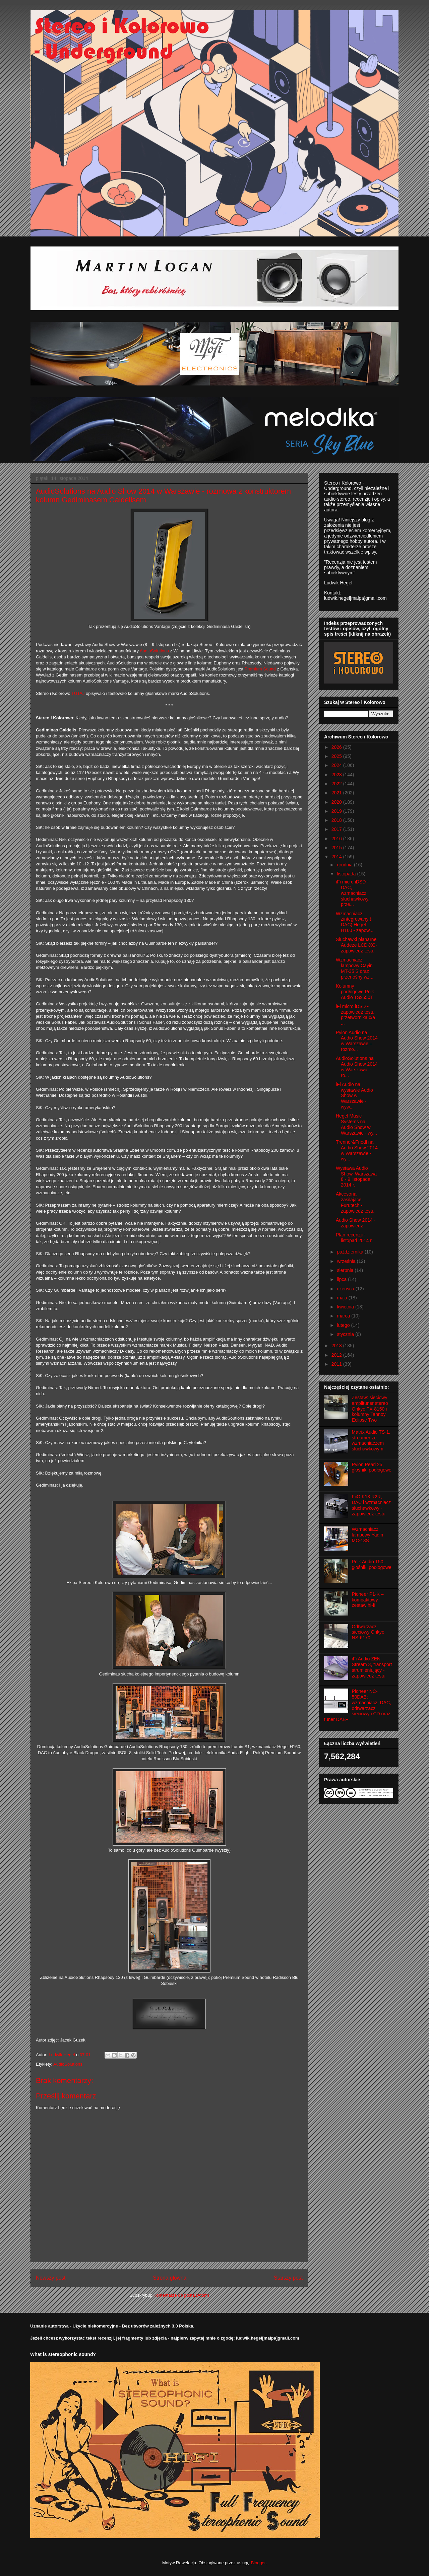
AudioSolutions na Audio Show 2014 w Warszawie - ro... (357, 1067)
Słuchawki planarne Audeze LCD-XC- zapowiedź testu (356, 945)
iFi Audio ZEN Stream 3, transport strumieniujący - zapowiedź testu (372, 1667)
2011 (337, 1364)
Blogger (258, 2562)
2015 (337, 847)
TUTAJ (77, 693)
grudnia (345, 864)
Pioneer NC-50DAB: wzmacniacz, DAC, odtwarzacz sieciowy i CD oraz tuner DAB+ (357, 1705)
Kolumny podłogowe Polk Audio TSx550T (355, 991)
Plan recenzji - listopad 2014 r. (354, 1237)
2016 (337, 838)
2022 (337, 783)
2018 (337, 820)
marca (344, 1315)
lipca (342, 1279)
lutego (344, 1325)
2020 (337, 802)
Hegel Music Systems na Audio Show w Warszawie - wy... (356, 1124)
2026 (337, 747)
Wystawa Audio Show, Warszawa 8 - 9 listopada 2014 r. (356, 1176)
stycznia (346, 1334)
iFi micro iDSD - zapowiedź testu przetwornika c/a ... (355, 1015)
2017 (337, 829)
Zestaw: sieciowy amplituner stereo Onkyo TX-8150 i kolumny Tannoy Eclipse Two (370, 1409)
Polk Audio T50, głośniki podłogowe (371, 1564)
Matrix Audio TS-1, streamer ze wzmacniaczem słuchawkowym (371, 1440)
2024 (337, 765)
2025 (337, 756)
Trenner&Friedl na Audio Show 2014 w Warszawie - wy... (357, 1150)
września (347, 1261)
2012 (337, 1355)
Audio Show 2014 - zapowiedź (355, 1222)
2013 (337, 1345)
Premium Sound (260, 668)
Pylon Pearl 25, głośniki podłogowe (371, 1467)
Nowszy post (50, 2278)
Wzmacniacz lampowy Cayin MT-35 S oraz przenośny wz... (354, 968)
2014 (337, 856)
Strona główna (169, 2278)
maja (342, 1297)
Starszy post (288, 2278)
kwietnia (346, 1306)
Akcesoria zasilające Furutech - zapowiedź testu (355, 1202)
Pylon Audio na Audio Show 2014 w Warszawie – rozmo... (357, 1041)
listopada (347, 873)
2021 (337, 792)
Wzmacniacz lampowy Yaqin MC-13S (367, 1534)
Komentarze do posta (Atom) (181, 2295)
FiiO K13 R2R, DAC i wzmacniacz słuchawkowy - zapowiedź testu (371, 1505)
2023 (337, 774)
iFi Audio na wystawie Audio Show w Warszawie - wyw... (354, 1096)
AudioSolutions (154, 650)
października (351, 1252)
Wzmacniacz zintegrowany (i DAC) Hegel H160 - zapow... (354, 922)
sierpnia (346, 1270)
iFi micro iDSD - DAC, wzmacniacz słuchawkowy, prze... (352, 893)
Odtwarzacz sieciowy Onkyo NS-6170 (368, 1632)
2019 (337, 811)
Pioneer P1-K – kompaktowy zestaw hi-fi (368, 1599)
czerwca (346, 1288)
